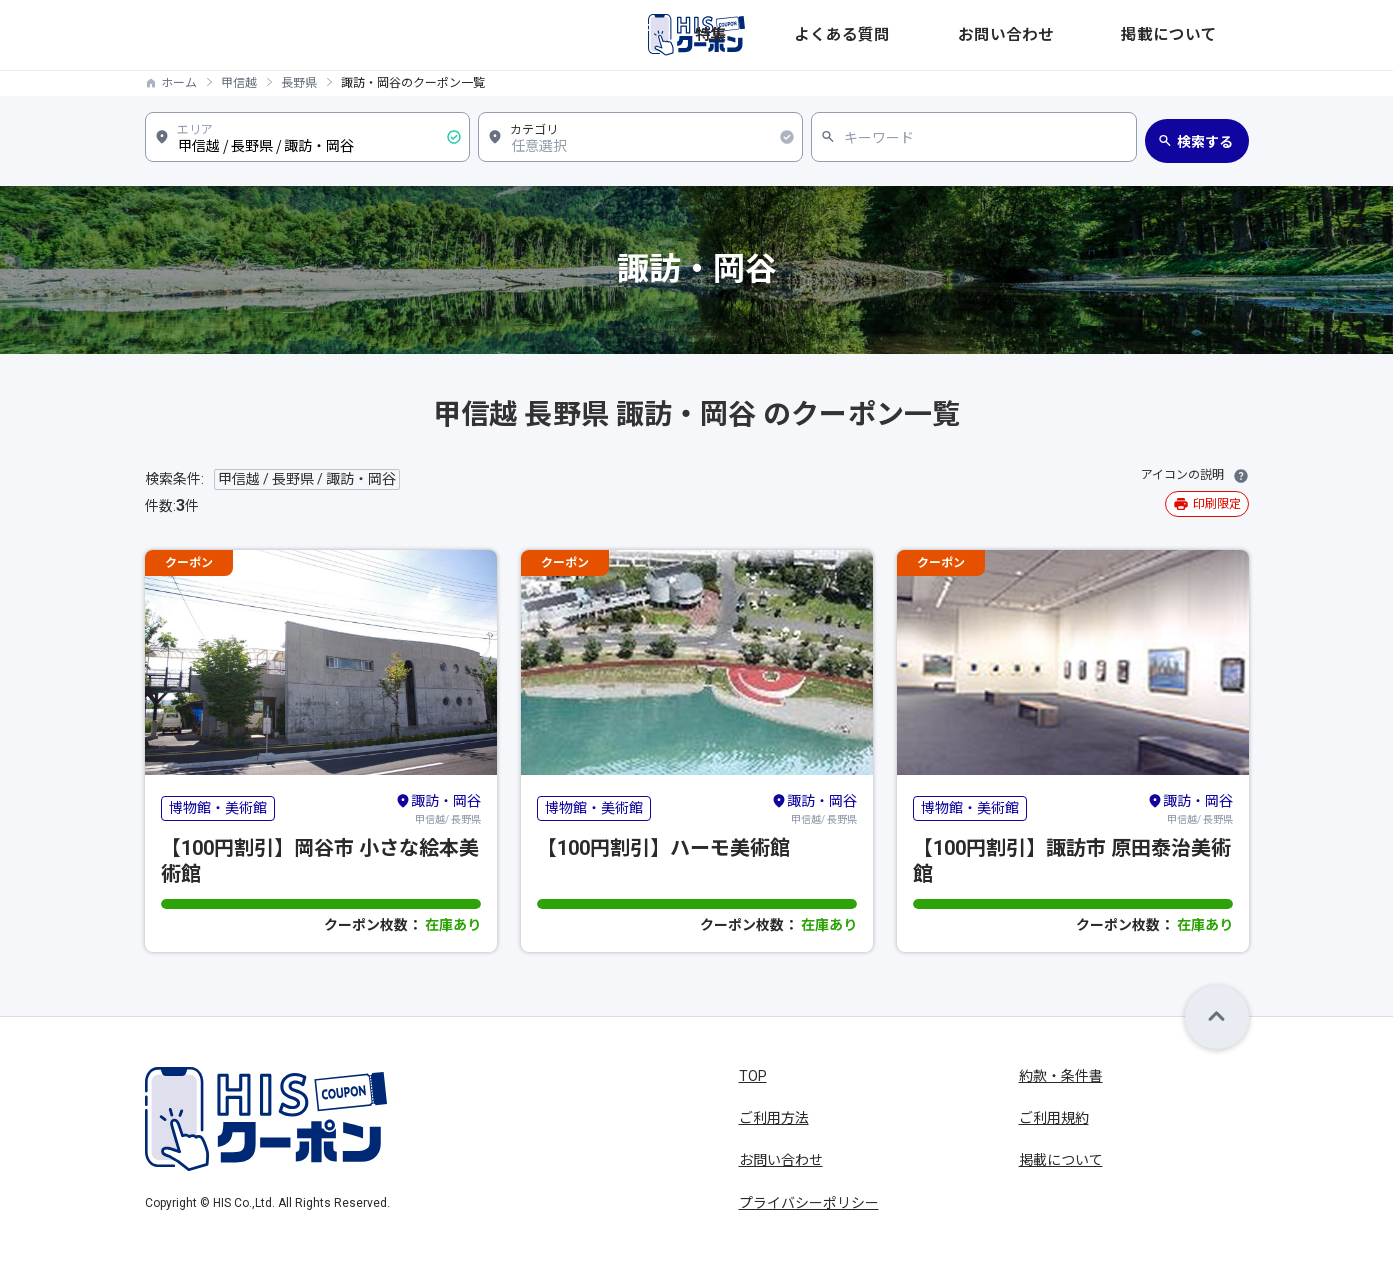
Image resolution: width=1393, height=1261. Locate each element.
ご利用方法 (774, 1118)
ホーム (179, 83)
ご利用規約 (1054, 1118)
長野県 (299, 83)
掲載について (1207, 35)
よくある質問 (991, 35)
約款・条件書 (1061, 1076)
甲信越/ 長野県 (438, 808)
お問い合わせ (1099, 35)
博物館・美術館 (218, 808)
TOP (753, 1076)
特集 (911, 35)
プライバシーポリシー (809, 1203)
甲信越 (239, 83)
